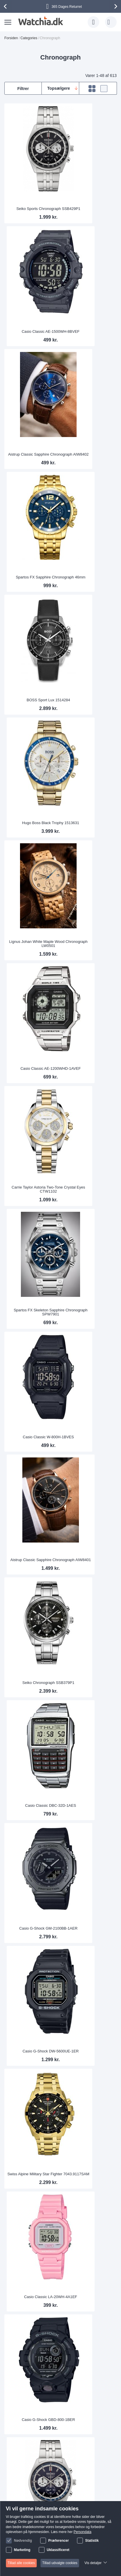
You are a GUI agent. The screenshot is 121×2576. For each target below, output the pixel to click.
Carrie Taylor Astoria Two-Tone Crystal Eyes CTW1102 (32, 548)
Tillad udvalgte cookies (59, 2563)
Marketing (22, 2550)
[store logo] (40, 21)
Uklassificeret (58, 2550)
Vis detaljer (93, 2563)
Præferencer (58, 2541)
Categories (28, 38)
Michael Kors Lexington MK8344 (89, 2126)
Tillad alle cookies (21, 2563)
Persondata (82, 2532)
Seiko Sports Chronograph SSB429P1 (32, 176)
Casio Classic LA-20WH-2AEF (32, 1383)
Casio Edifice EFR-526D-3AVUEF (32, 2126)
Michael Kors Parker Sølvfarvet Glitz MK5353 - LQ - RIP (31, 2031)
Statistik (92, 2541)
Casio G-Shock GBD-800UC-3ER (89, 2218)
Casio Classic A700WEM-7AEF (89, 2311)
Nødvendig (23, 2541)
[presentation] (6, 6)
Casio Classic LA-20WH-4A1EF (89, 919)
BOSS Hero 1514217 (89, 1571)
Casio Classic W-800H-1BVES (31, 641)
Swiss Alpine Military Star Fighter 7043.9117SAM (32, 919)
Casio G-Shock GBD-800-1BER (32, 1012)
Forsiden (11, 38)
